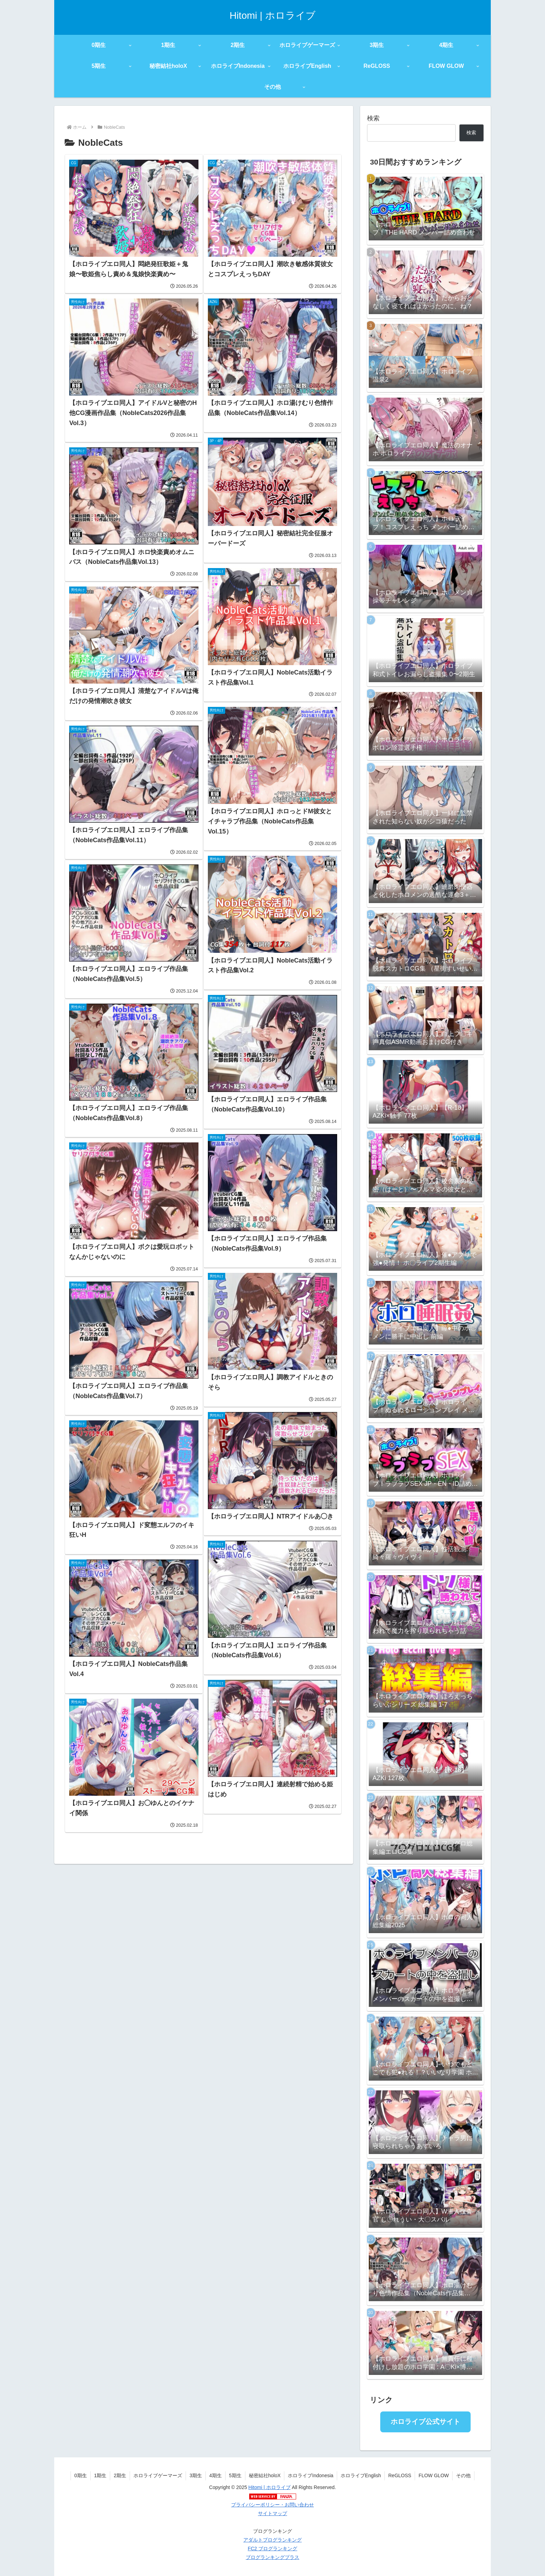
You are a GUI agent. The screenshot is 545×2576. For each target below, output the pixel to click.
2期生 (120, 2475)
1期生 (100, 2475)
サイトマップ (272, 2513)
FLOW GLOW (433, 2475)
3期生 (195, 2475)
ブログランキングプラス (272, 2557)
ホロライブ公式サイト (425, 2421)
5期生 (235, 2475)
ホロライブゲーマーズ (157, 2475)
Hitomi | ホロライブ (270, 2487)
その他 (463, 2475)
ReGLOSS (399, 2475)
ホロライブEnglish (361, 2475)
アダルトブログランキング (272, 2540)
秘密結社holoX (265, 2475)
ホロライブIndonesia (310, 2475)
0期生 (80, 2475)
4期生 (215, 2475)
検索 (373, 118)
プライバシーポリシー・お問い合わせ (272, 2504)
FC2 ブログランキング (272, 2548)
